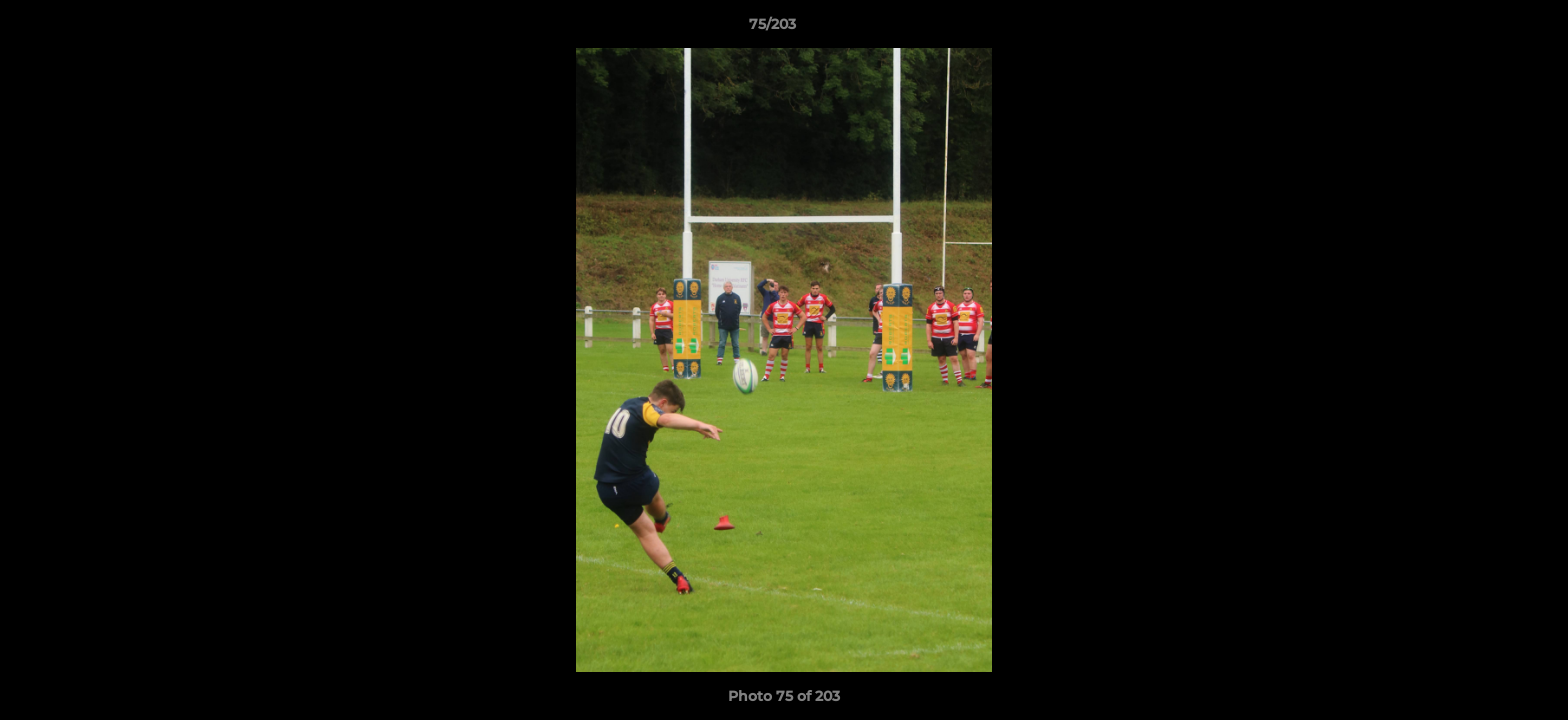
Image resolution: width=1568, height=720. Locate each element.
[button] (1484, 29)
